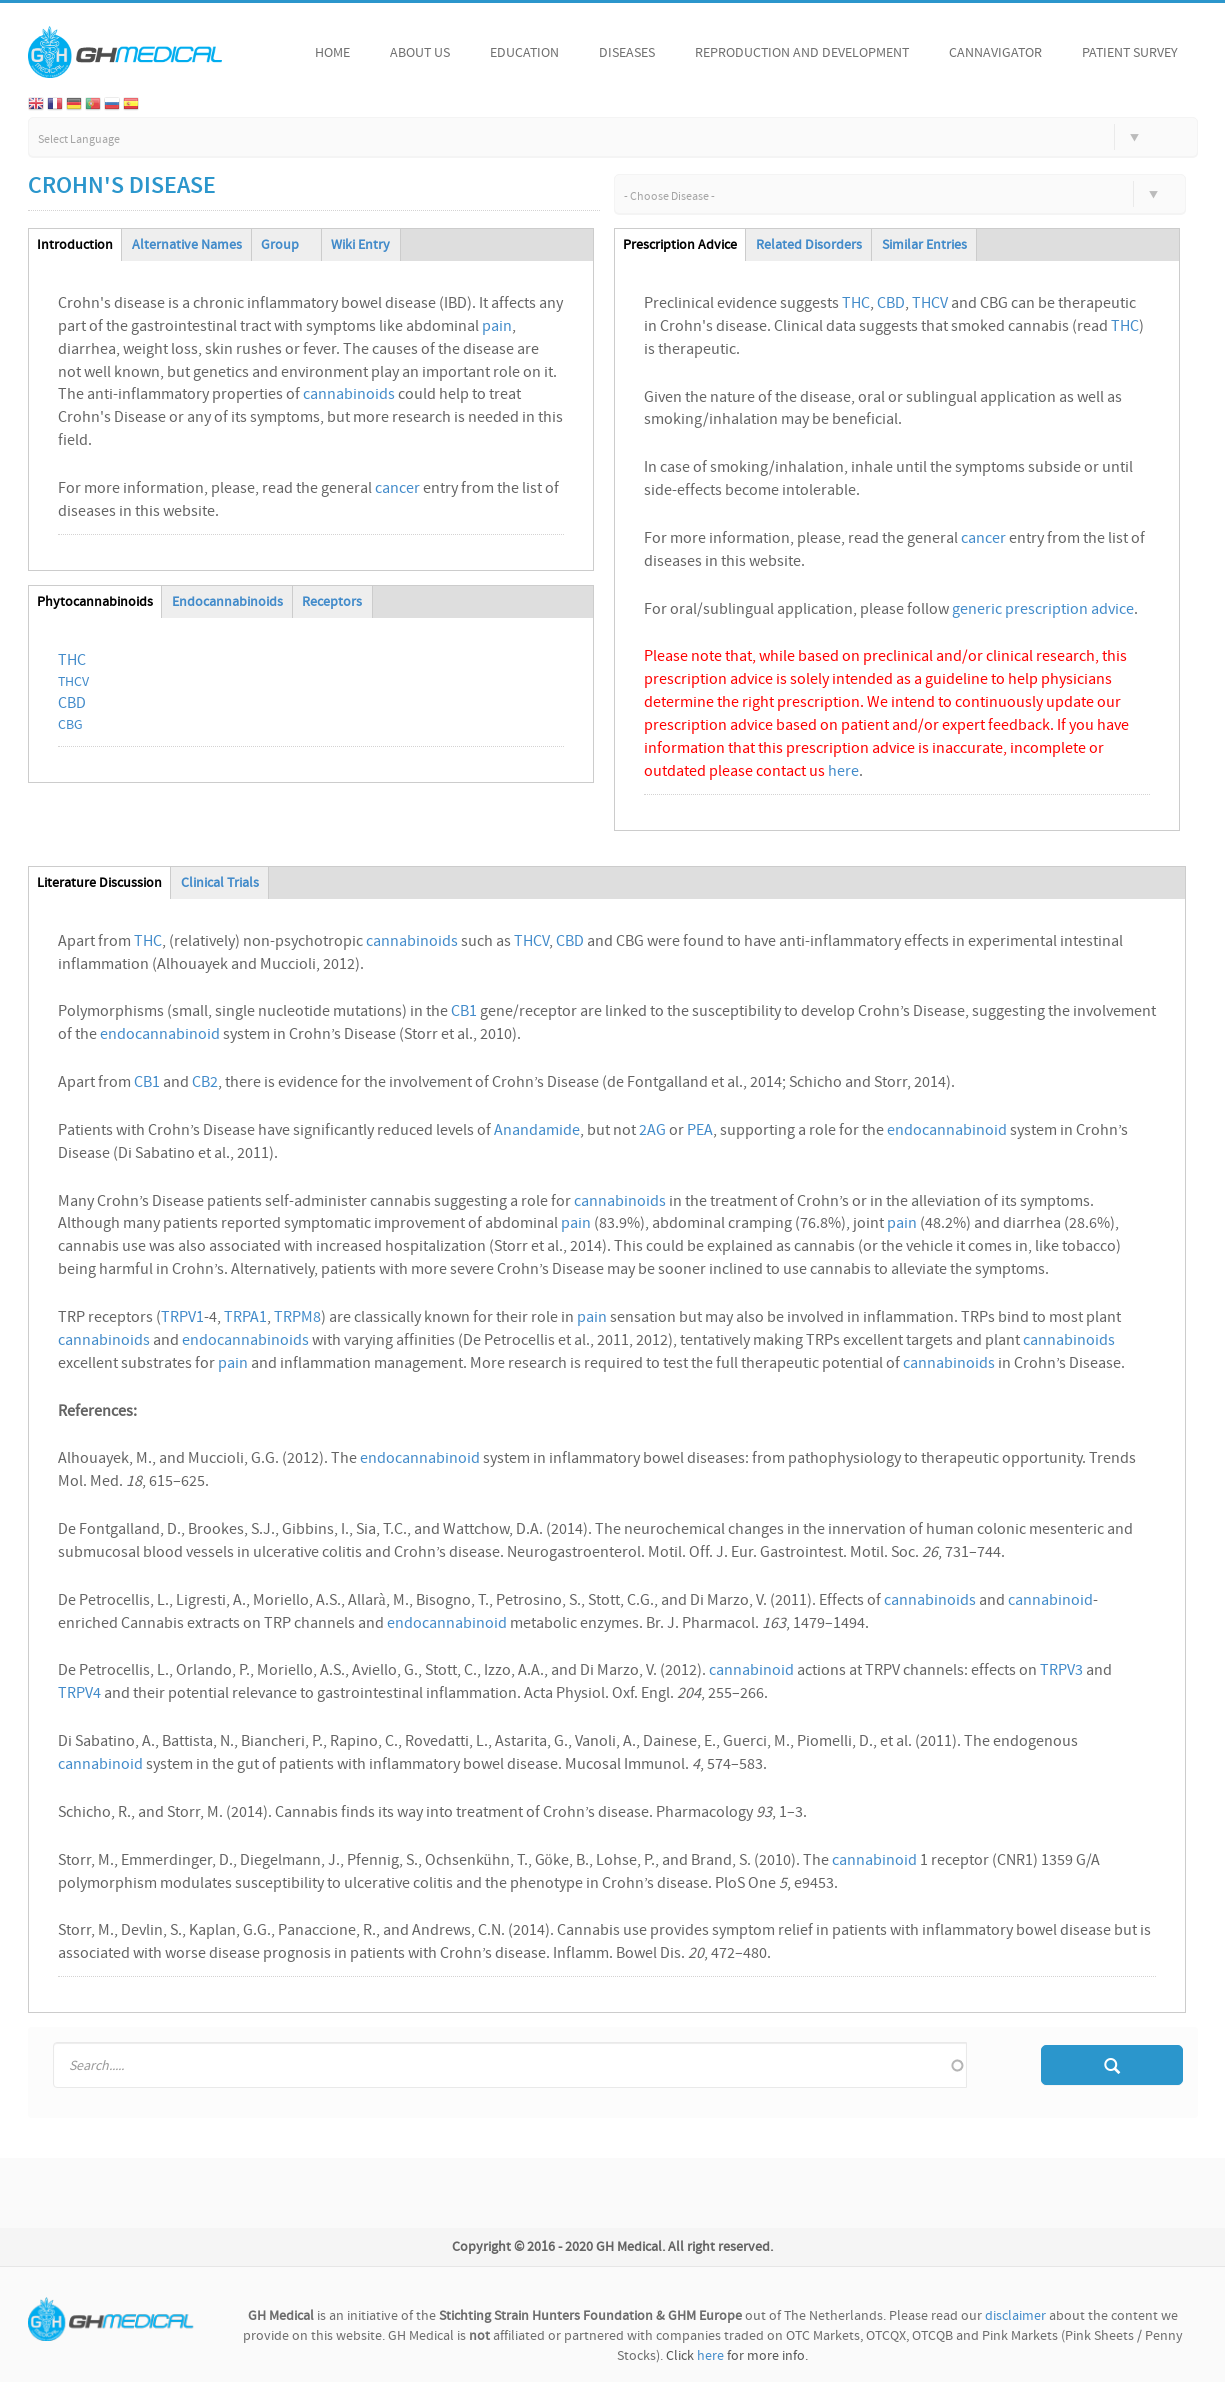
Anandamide (537, 1131)
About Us (420, 53)
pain (497, 327)
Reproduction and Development (802, 53)
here (843, 772)
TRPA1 (245, 1318)
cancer (397, 489)
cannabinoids (349, 395)
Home (332, 53)
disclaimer (1015, 2316)
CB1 (464, 1012)
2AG (652, 1131)
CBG (70, 725)
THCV (73, 682)
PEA (700, 1131)
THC (72, 661)
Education (524, 53)
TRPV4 (79, 1694)
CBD (72, 704)
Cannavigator (995, 53)
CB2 (205, 1083)
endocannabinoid (160, 1035)
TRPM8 (297, 1318)
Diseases (627, 53)
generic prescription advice (1043, 610)
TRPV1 (182, 1318)
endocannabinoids (245, 1341)
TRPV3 (1061, 1671)
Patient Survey (1130, 53)
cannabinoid (1050, 1601)
